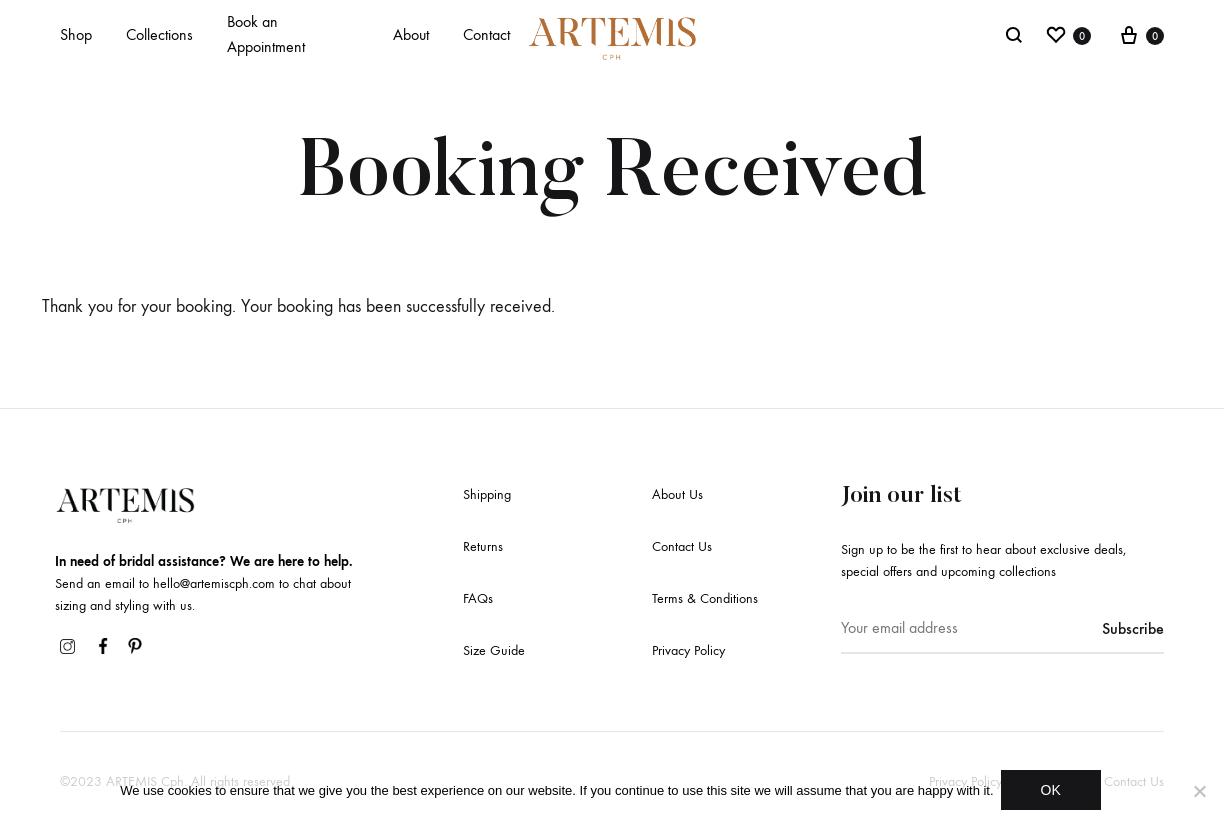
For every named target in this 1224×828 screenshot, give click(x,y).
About (411, 34)
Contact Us (682, 546)
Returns (483, 546)
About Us (677, 494)
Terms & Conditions (705, 598)
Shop (76, 34)
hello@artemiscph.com (214, 583)
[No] (1199, 793)
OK (1054, 793)
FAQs (478, 598)
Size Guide (494, 650)
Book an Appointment (266, 34)
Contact (486, 34)
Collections (159, 34)
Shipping (487, 494)
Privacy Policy (688, 650)
